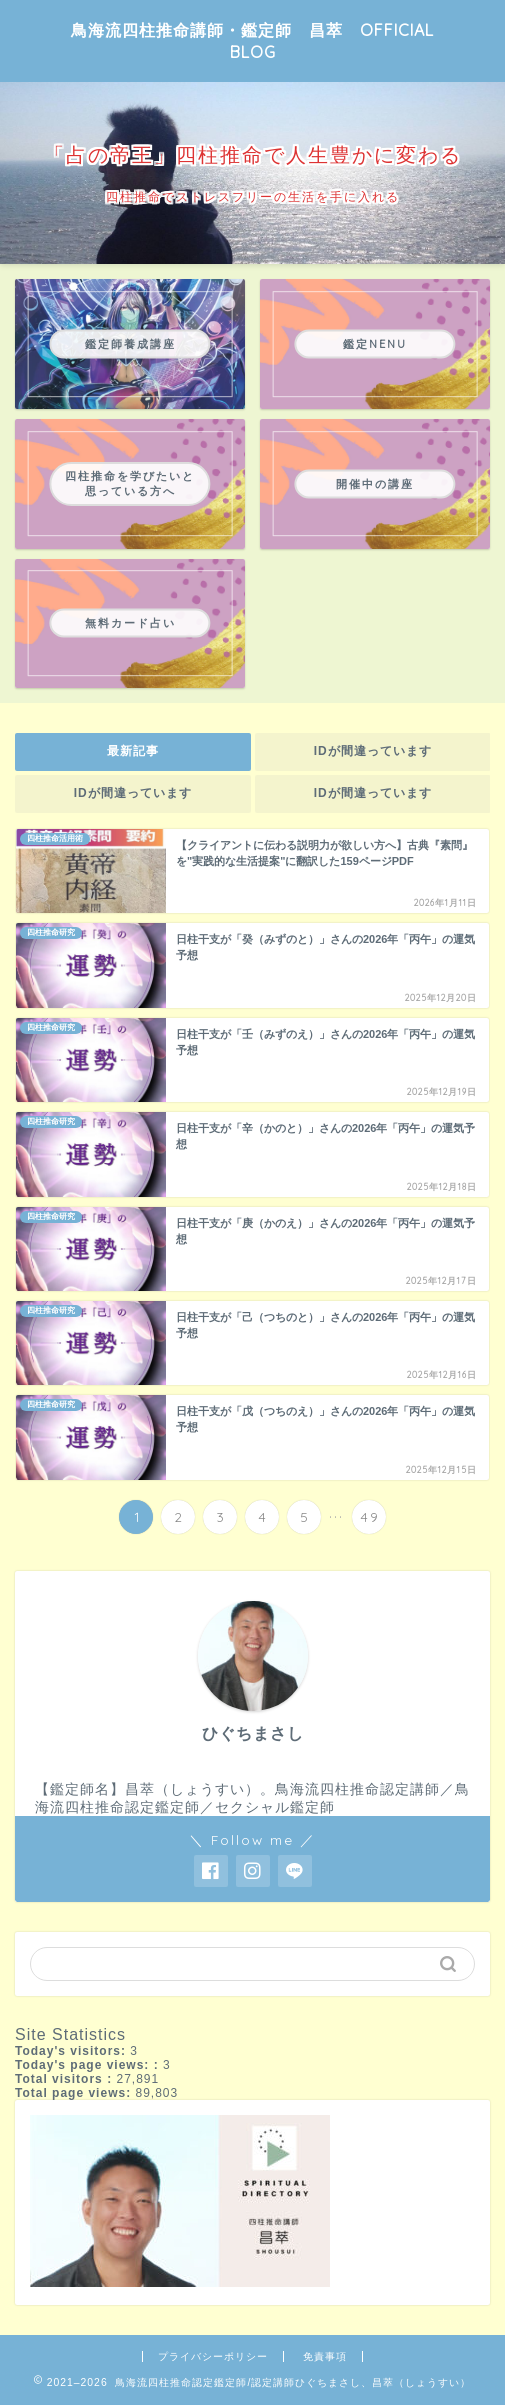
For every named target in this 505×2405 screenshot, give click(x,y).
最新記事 (133, 751)
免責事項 (325, 2356)
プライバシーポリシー (213, 2356)
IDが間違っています (372, 751)
